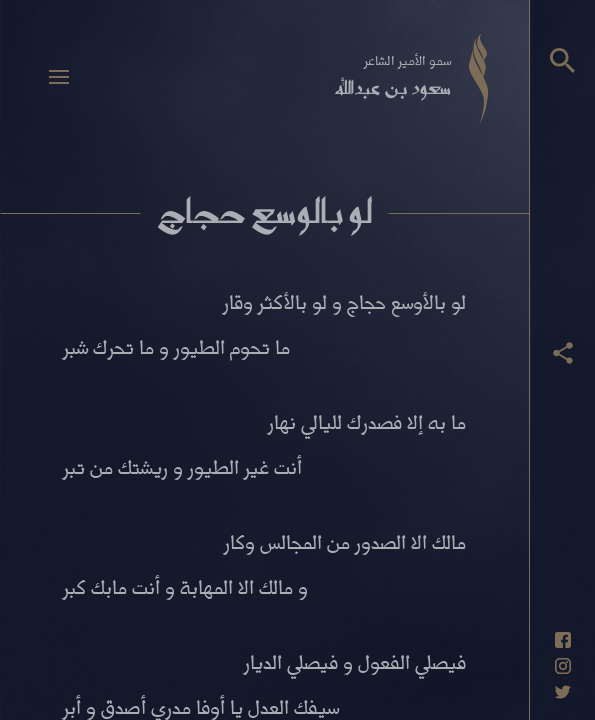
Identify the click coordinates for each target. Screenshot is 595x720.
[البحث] (562, 60)
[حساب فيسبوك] (563, 640)
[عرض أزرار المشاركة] (563, 353)
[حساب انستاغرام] (563, 666)
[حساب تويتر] (563, 692)
